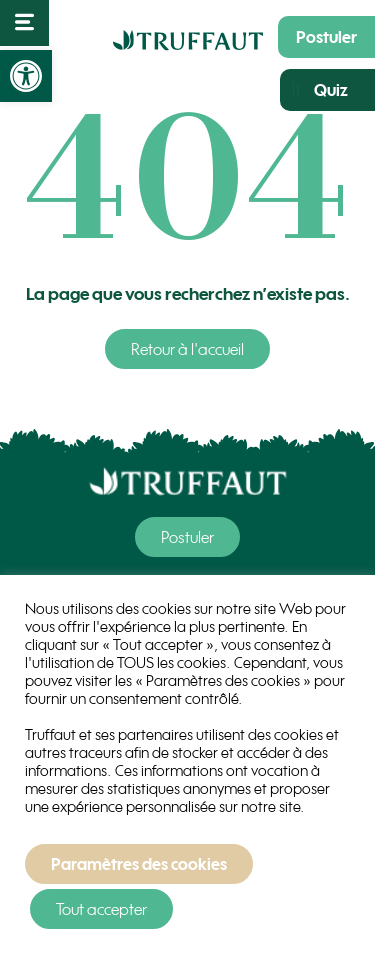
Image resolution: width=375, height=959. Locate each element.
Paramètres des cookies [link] (139, 864)
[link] (26, 76)
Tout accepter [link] (101, 909)
